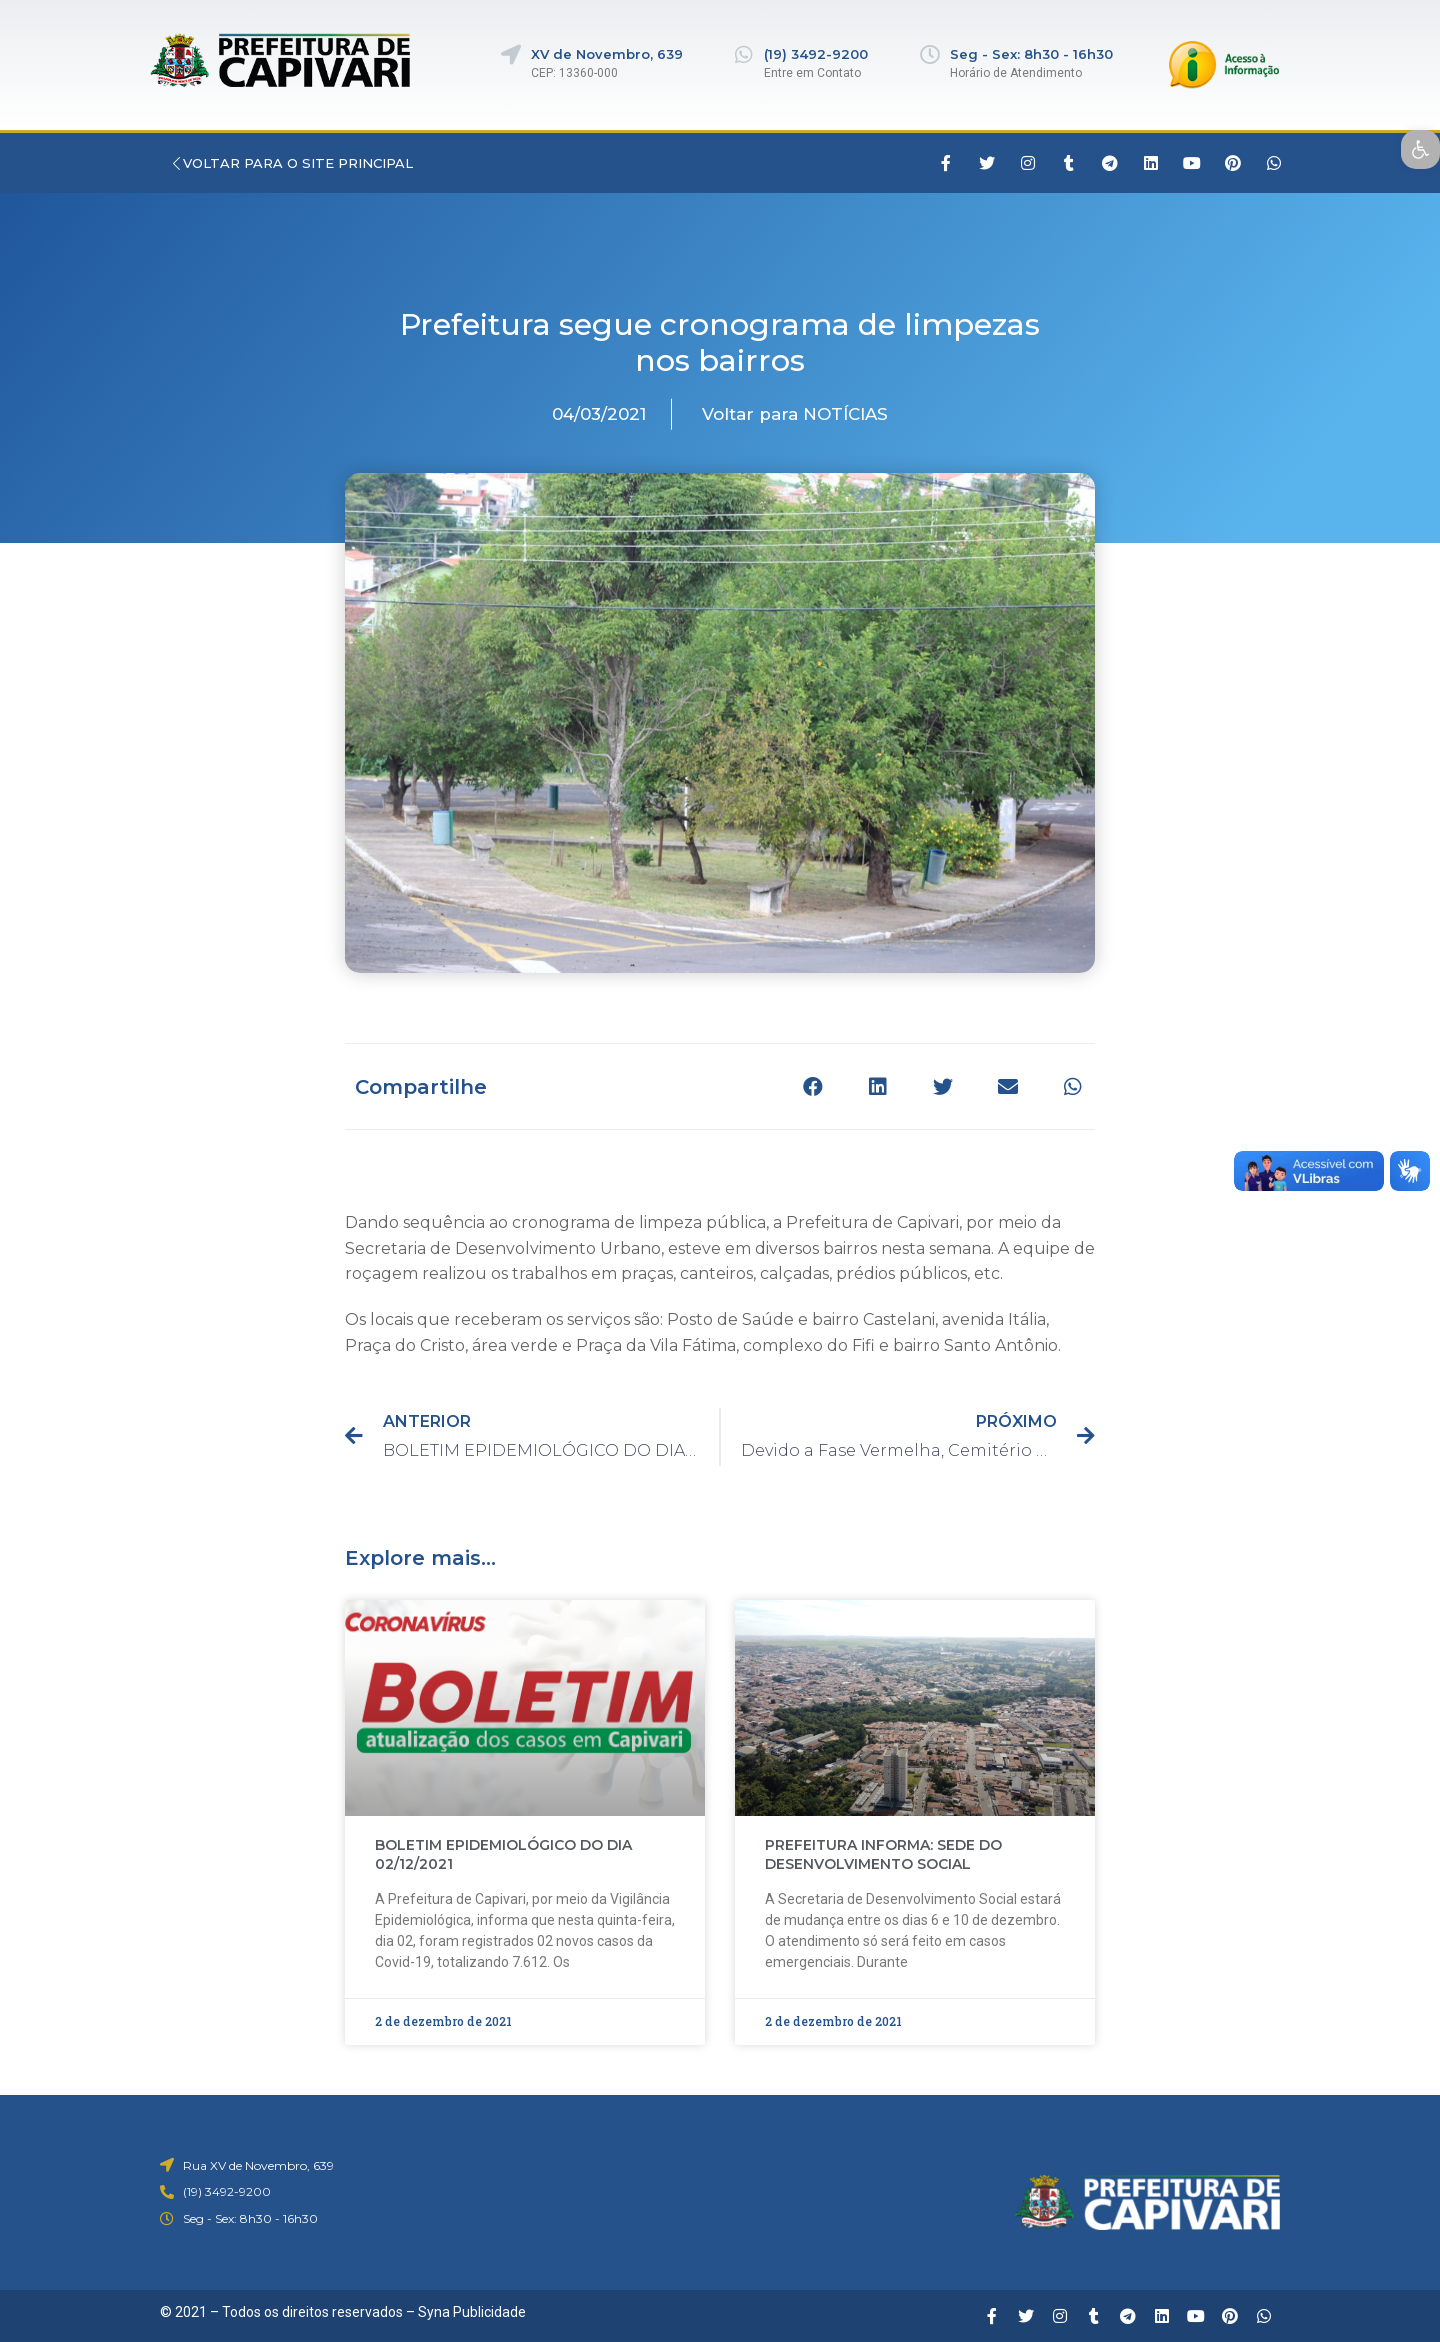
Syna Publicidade (472, 2312)
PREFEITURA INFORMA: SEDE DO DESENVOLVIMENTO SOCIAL (883, 1855)
